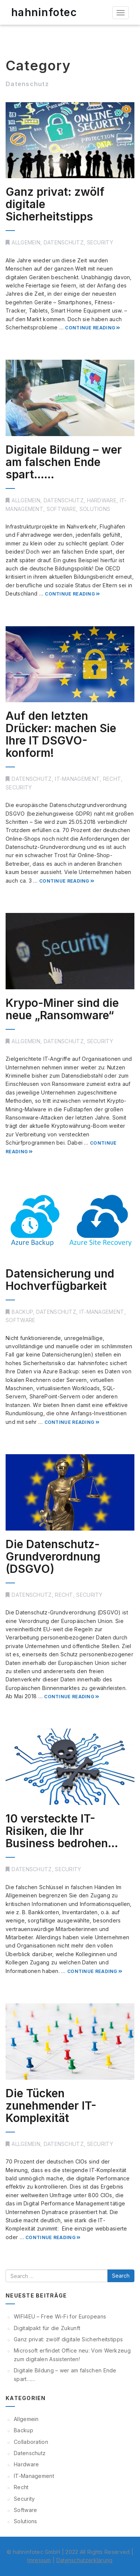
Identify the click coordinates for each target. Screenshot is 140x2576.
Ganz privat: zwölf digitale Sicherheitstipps (68, 2339)
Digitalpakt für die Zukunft (47, 2328)
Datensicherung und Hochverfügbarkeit (60, 1279)
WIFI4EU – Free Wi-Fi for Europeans (60, 2316)
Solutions (95, 509)
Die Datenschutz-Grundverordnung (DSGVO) (53, 1556)
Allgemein (26, 242)
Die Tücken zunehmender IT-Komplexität (51, 2105)
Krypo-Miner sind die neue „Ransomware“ (62, 1009)
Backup (22, 1312)
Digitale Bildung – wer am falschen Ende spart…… (64, 462)
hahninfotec (44, 12)
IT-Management (77, 779)
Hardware (101, 500)
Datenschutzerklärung (84, 2560)
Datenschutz (64, 242)
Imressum (39, 2560)
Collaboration (31, 2442)
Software (61, 509)
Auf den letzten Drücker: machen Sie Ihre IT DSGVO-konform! (61, 734)
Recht (112, 779)
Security (100, 242)
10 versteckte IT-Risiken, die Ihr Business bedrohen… (62, 1831)
